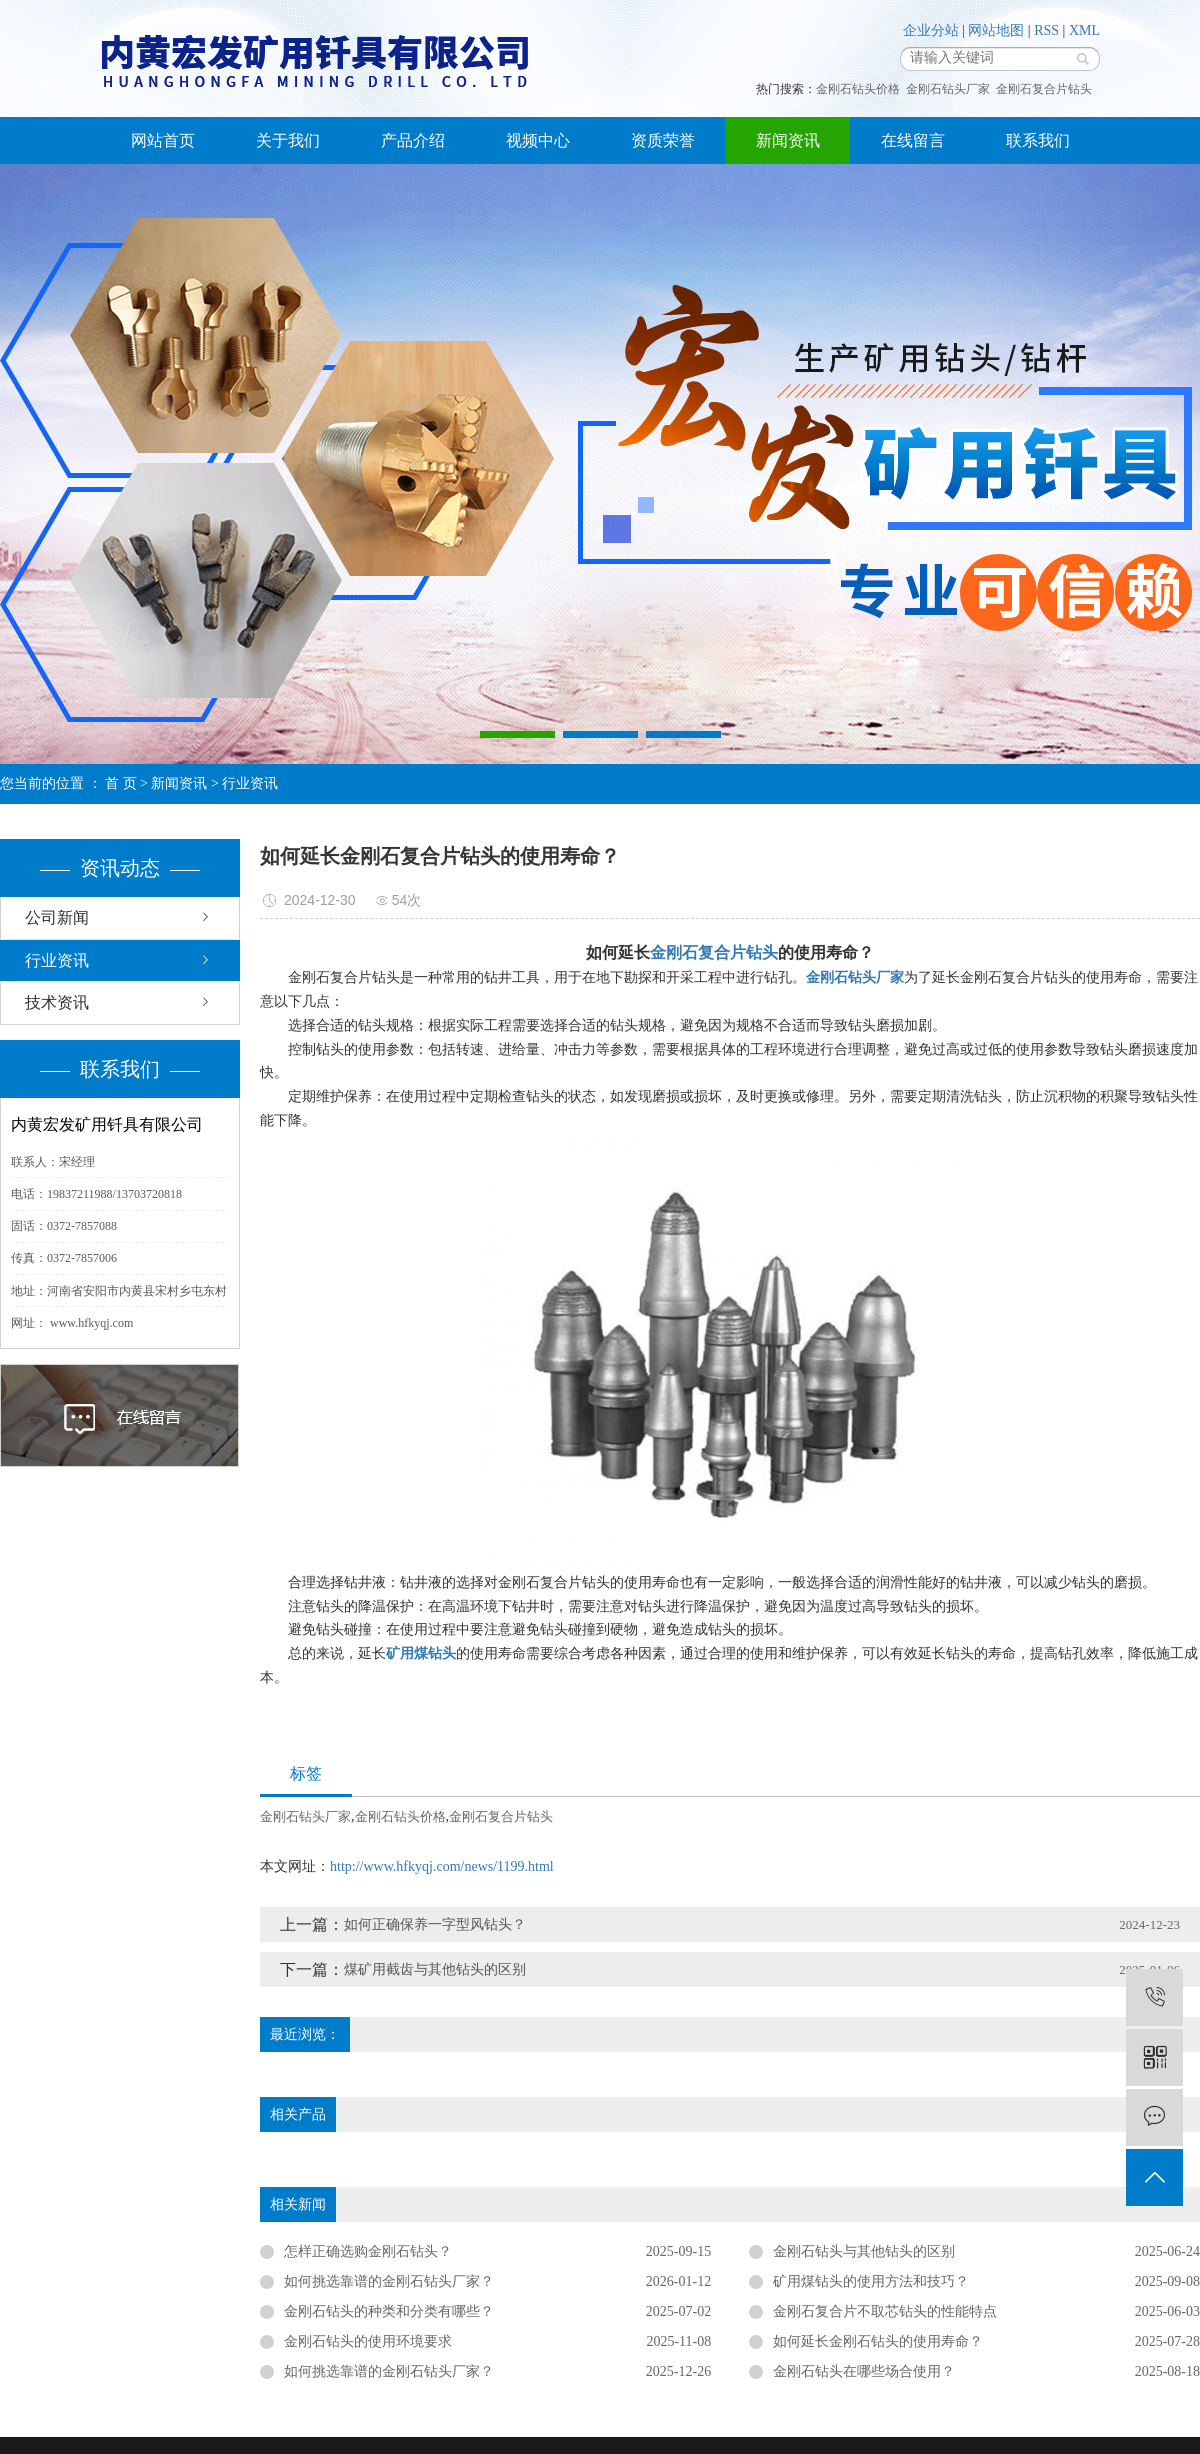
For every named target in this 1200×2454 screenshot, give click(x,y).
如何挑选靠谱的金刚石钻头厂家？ (389, 2371)
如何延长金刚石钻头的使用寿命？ (878, 2341)
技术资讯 (57, 1002)
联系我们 (1038, 140)
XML (1084, 30)
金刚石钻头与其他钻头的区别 (864, 2251)
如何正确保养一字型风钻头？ (435, 1924)
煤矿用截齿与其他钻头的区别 (435, 1969)
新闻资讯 (788, 140)
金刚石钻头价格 (858, 89)
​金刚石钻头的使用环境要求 (368, 2341)
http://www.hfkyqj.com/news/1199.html (442, 1866)
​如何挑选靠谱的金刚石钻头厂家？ (389, 2281)
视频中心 (538, 140)
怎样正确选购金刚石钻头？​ (368, 2251)
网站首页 (163, 140)
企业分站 (931, 30)
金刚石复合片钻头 (1044, 89)
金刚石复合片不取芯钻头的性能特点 (885, 2311)
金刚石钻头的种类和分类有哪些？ (389, 2311)
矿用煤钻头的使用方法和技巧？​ (871, 2281)
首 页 (121, 783)
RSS (1046, 30)
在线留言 (913, 140)
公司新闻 (57, 917)
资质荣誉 (663, 140)
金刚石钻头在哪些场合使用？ (864, 2371)
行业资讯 (250, 783)
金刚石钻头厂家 (948, 89)
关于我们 (288, 140)
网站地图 (996, 30)
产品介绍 (413, 140)
